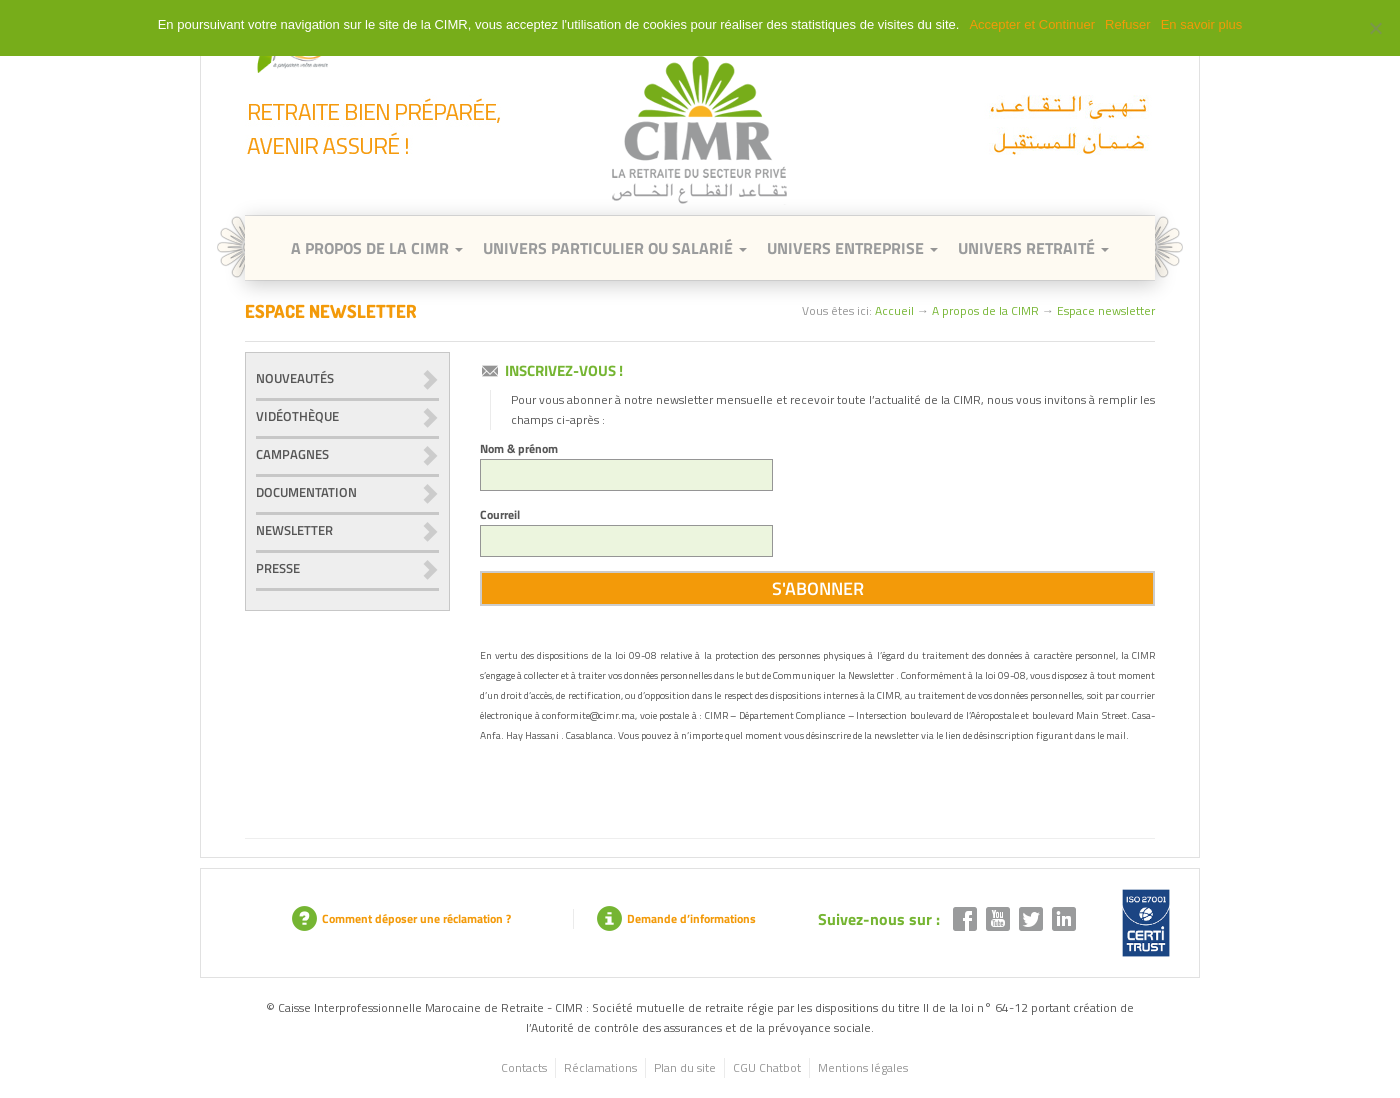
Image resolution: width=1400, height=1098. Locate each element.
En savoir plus (1202, 24)
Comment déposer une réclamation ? (401, 918)
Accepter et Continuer (1032, 24)
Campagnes (292, 454)
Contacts (524, 1067)
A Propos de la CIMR (377, 248)
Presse (278, 568)
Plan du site (685, 1067)
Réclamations (600, 1067)
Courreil (626, 531)
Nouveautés (295, 378)
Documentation (306, 492)
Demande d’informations (676, 918)
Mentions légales (863, 1067)
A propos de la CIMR (985, 310)
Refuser (1128, 24)
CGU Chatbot (767, 1067)
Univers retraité (1033, 248)
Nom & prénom (626, 465)
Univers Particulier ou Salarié (615, 248)
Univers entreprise (852, 248)
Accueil (894, 310)
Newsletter (294, 530)
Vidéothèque (297, 416)
